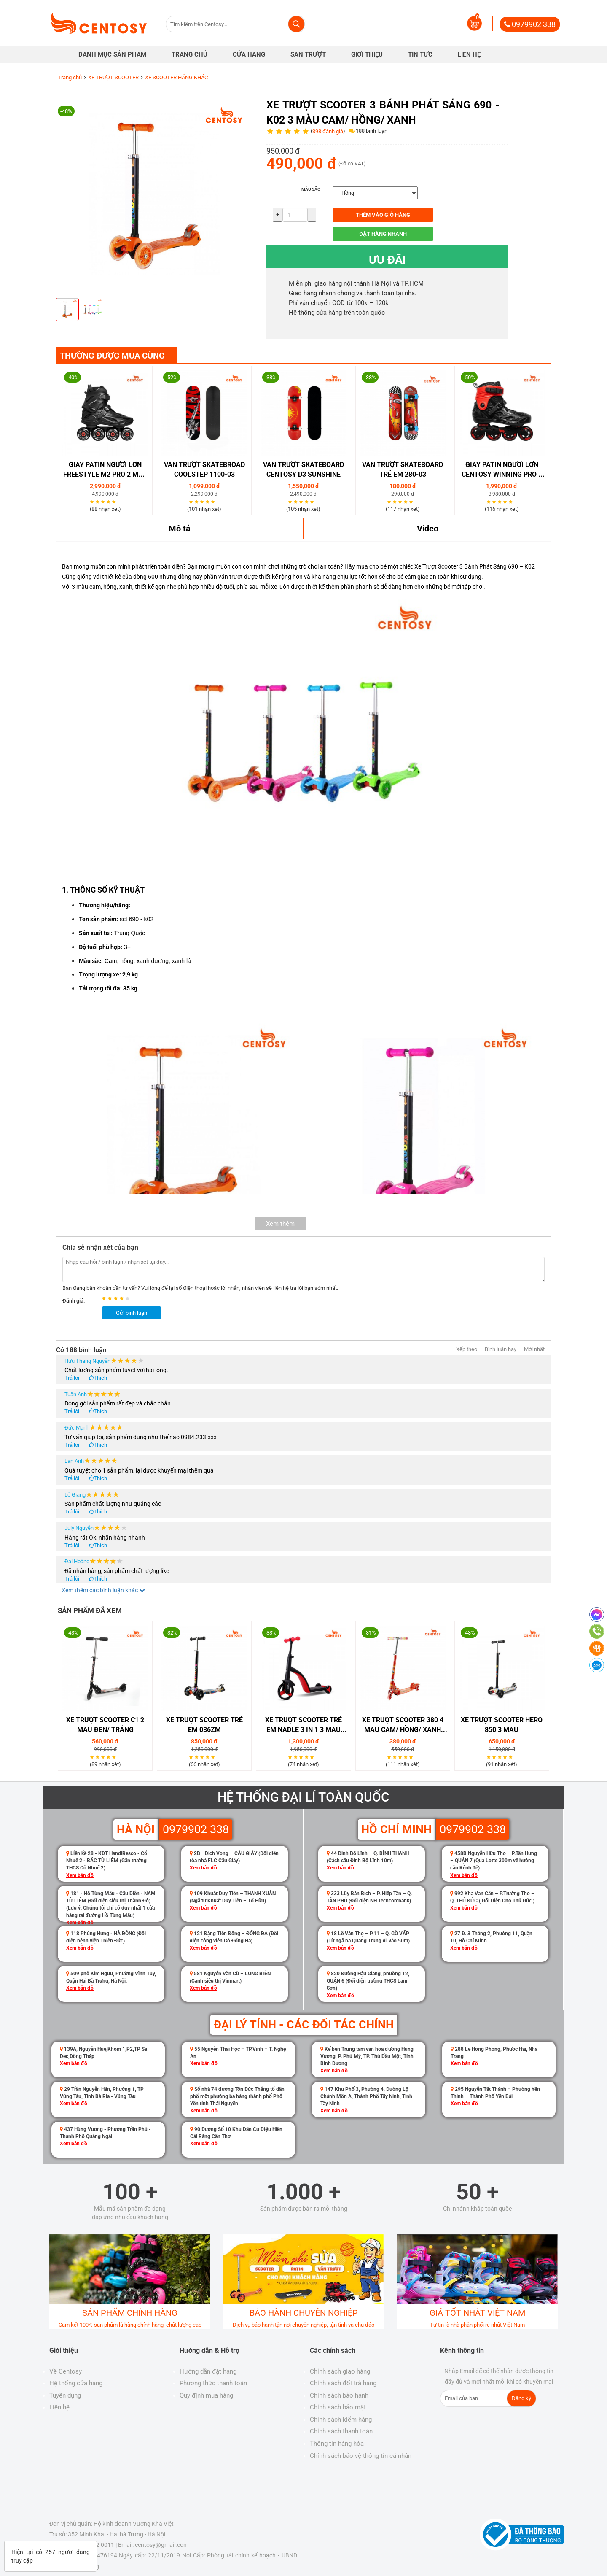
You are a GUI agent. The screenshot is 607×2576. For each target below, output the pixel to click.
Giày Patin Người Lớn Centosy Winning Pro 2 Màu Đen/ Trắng (502, 470)
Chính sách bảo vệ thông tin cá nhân (360, 2456)
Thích (100, 1378)
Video (427, 528)
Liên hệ (59, 2407)
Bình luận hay (500, 1349)
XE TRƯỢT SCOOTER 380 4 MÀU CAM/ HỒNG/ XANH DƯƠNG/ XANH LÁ (402, 1725)
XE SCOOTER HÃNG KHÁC (176, 77)
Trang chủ (70, 77)
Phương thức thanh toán (213, 2383)
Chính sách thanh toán (341, 2431)
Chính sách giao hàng (340, 2371)
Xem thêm (280, 1223)
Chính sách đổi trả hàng (343, 2383)
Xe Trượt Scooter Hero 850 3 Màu (502, 1725)
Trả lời (71, 1378)
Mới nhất (534, 1349)
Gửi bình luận (131, 1313)
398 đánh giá (327, 131)
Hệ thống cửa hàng (75, 2383)
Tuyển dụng (65, 2395)
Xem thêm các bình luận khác (103, 1590)
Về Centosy (65, 2371)
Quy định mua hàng (206, 2395)
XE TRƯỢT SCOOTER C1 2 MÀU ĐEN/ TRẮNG (105, 1725)
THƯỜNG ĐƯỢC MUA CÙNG (112, 356)
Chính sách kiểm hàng (341, 2419)
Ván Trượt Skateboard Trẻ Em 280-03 (402, 469)
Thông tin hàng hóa (337, 2443)
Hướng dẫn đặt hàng (208, 2371)
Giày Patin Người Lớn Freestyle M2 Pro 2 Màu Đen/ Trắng (105, 470)
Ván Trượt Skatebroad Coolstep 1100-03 (204, 469)
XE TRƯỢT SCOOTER (113, 77)
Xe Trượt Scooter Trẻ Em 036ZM (204, 1725)
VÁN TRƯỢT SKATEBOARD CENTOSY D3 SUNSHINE (303, 469)
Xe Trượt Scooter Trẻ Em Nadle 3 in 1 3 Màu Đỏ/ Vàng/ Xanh (303, 1725)
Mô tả (180, 528)
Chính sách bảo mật (338, 2407)
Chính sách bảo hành (339, 2395)
